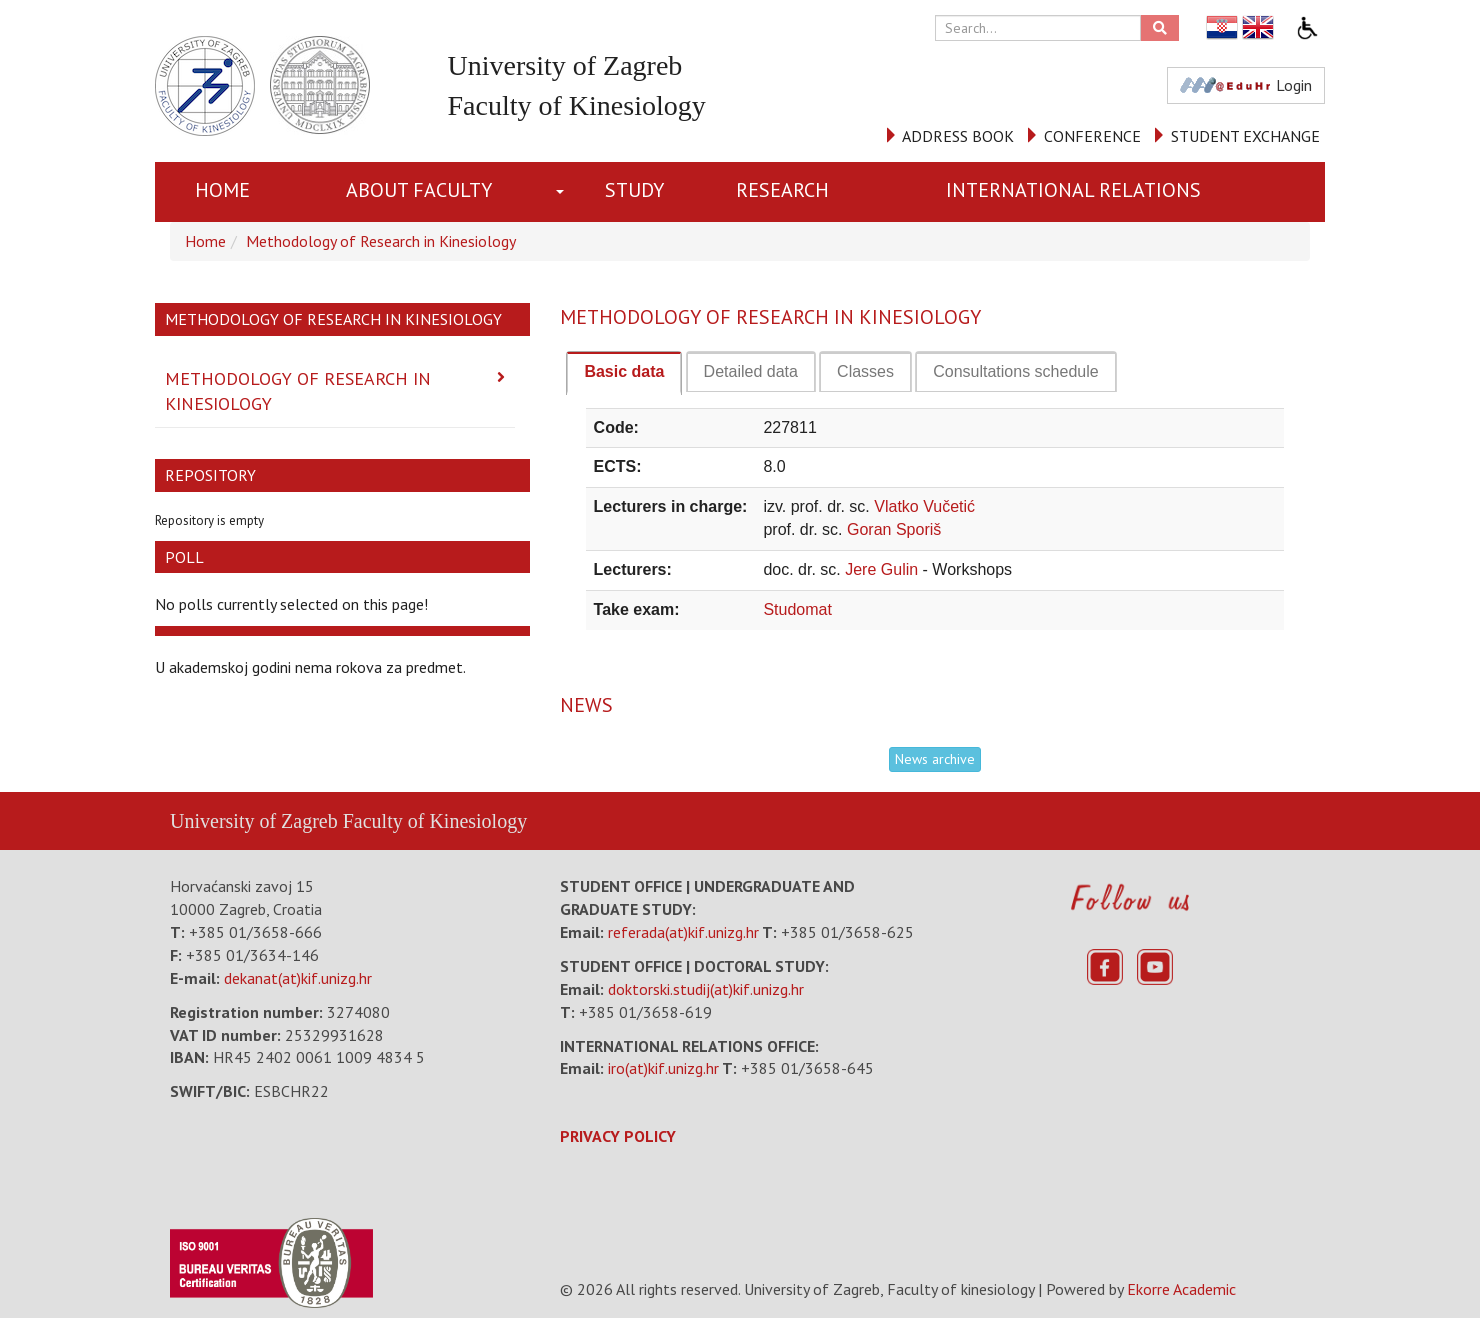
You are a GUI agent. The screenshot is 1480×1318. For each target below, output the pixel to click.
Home (222, 190)
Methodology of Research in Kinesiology (381, 241)
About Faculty (419, 190)
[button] (564, 192)
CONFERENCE (1092, 136)
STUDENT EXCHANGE (1245, 136)
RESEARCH (782, 190)
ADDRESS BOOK (958, 136)
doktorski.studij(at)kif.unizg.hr (706, 989)
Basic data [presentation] (624, 371)
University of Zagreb (254, 821)
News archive (935, 759)
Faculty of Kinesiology (435, 821)
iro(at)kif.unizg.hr (663, 1068)
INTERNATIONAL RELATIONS (1073, 190)
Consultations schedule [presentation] (1015, 371)
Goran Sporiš (894, 529)
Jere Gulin (883, 569)
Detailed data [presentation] (751, 371)
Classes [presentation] (865, 371)
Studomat (797, 609)
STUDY (634, 190)
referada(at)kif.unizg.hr (683, 932)
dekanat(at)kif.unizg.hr (298, 978)
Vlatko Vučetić (924, 506)
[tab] (624, 373)
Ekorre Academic (1181, 1289)
